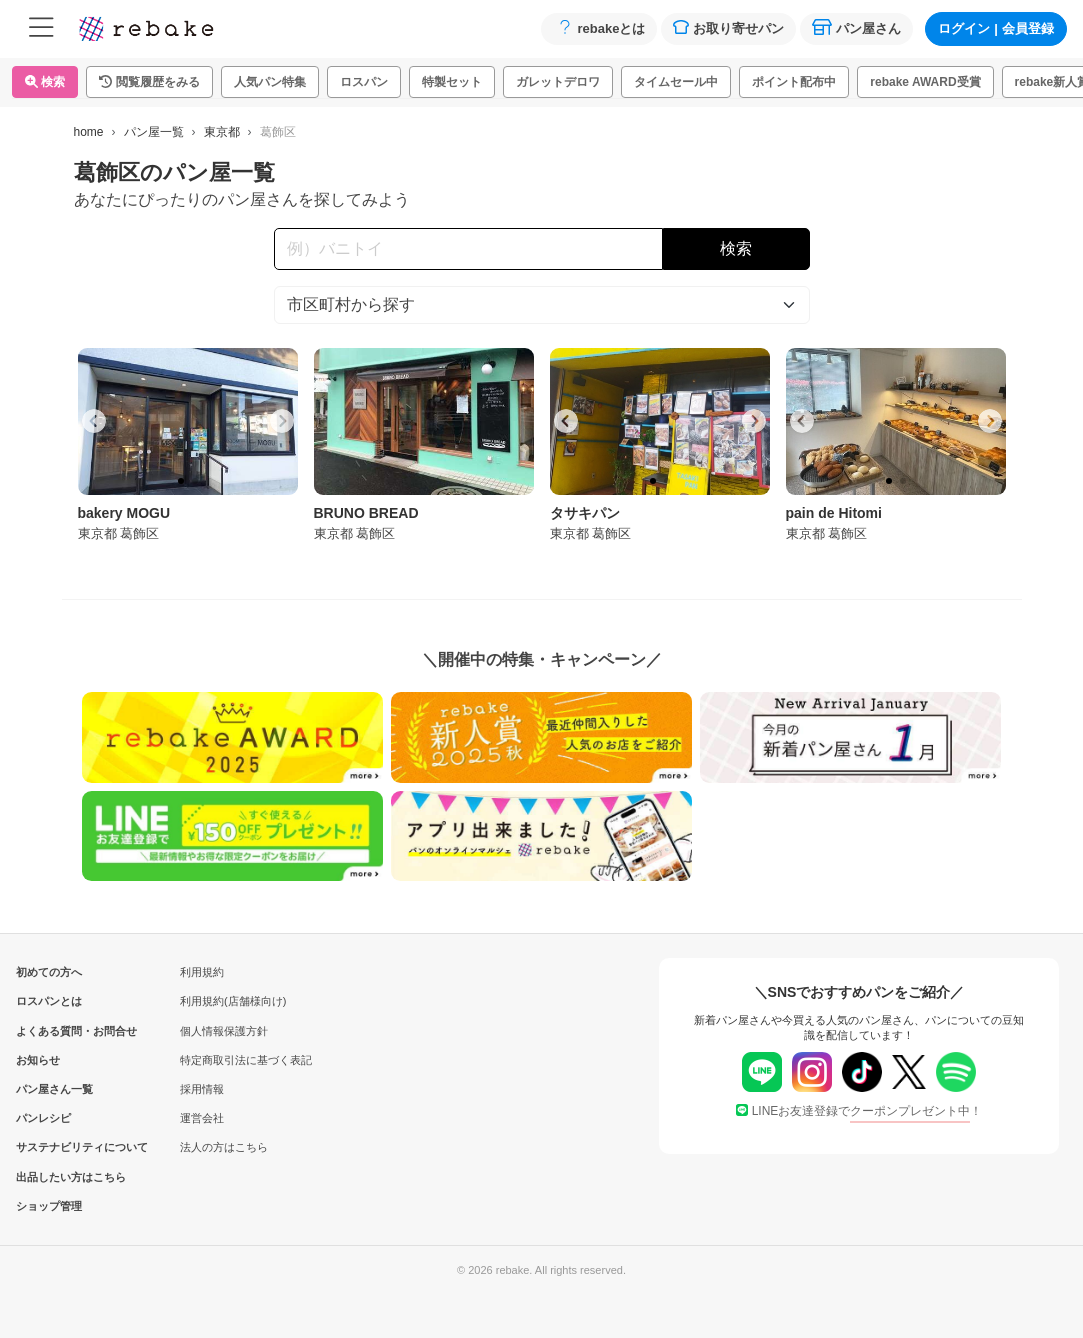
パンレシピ (43, 1118)
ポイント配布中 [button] (794, 82)
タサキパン (585, 513)
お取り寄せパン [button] (728, 27)
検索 (45, 82)
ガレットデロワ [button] (558, 82)
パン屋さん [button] (856, 27)
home (89, 132)
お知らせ (38, 1060)
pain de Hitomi (834, 513)
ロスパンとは (49, 1001)
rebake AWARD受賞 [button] (925, 82)
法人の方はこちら (224, 1147)
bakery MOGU (124, 513)
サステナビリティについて (49, 1147)
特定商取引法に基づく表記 (246, 1060)
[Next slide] (282, 421)
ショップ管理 (49, 1206)
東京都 (222, 132)
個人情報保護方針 (224, 1031)
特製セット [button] (452, 82)
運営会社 (202, 1118)
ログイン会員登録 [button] (996, 28)
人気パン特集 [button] (270, 82)
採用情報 (202, 1089)
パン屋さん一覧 (49, 1089)
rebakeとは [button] (599, 27)
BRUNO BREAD (366, 513)
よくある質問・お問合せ (49, 1031)
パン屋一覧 (154, 132)
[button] (149, 82)
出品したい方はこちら (49, 1177)
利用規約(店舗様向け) (233, 1001)
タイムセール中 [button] (676, 82)
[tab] (181, 481)
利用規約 (202, 972)
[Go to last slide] (94, 421)
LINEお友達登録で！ (859, 1111)
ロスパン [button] (364, 82)
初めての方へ (49, 972)
